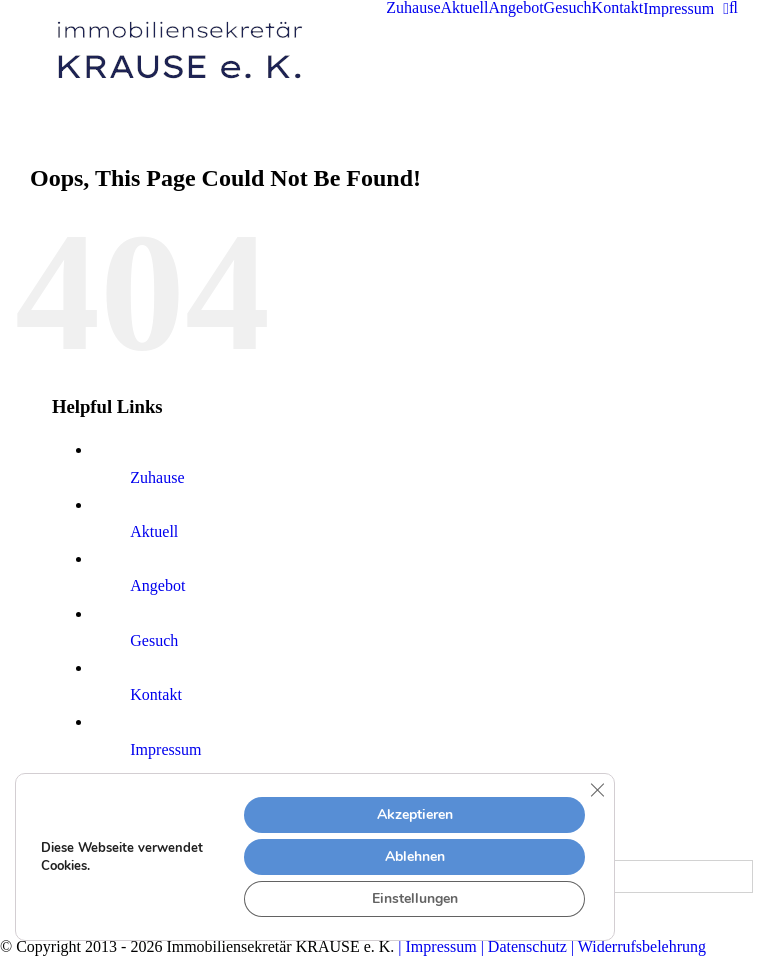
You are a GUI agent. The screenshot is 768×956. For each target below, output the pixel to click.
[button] (733, 8)
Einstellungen (415, 898)
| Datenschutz (522, 946)
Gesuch (154, 640)
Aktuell (154, 531)
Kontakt (156, 694)
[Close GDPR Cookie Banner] (597, 790)
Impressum (165, 749)
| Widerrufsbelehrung (636, 946)
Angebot (157, 585)
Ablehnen (415, 856)
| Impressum (437, 946)
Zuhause (157, 477)
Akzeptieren (415, 814)
